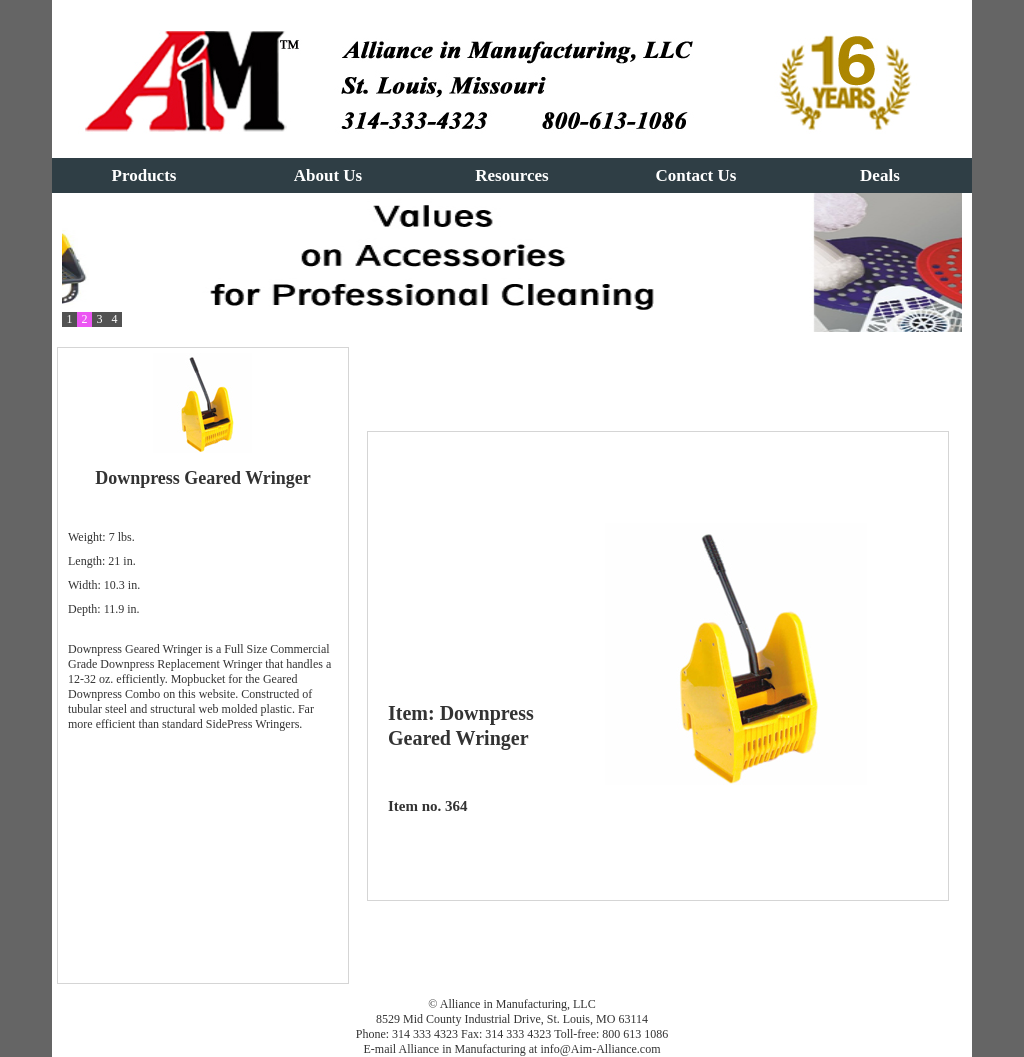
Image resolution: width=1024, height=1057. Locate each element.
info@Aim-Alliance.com (600, 1049)
